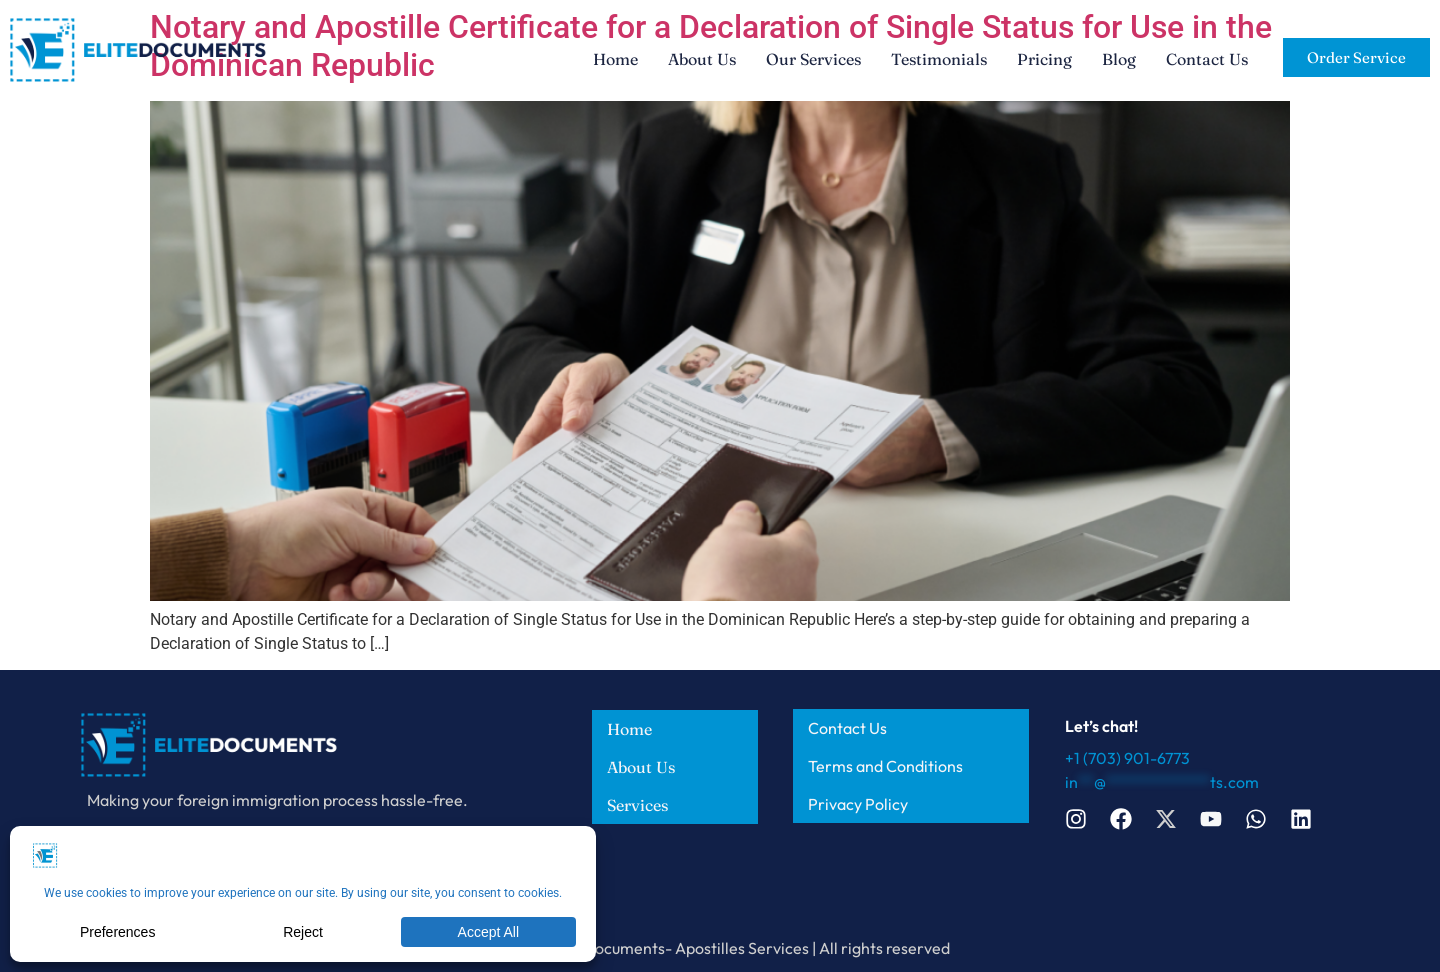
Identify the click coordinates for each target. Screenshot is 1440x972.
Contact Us (1207, 59)
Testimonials (939, 59)
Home (615, 59)
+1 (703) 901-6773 (1127, 758)
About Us (702, 59)
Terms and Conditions (885, 766)
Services (637, 805)
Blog (1119, 59)
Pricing (1044, 59)
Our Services (813, 59)
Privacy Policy (858, 804)
